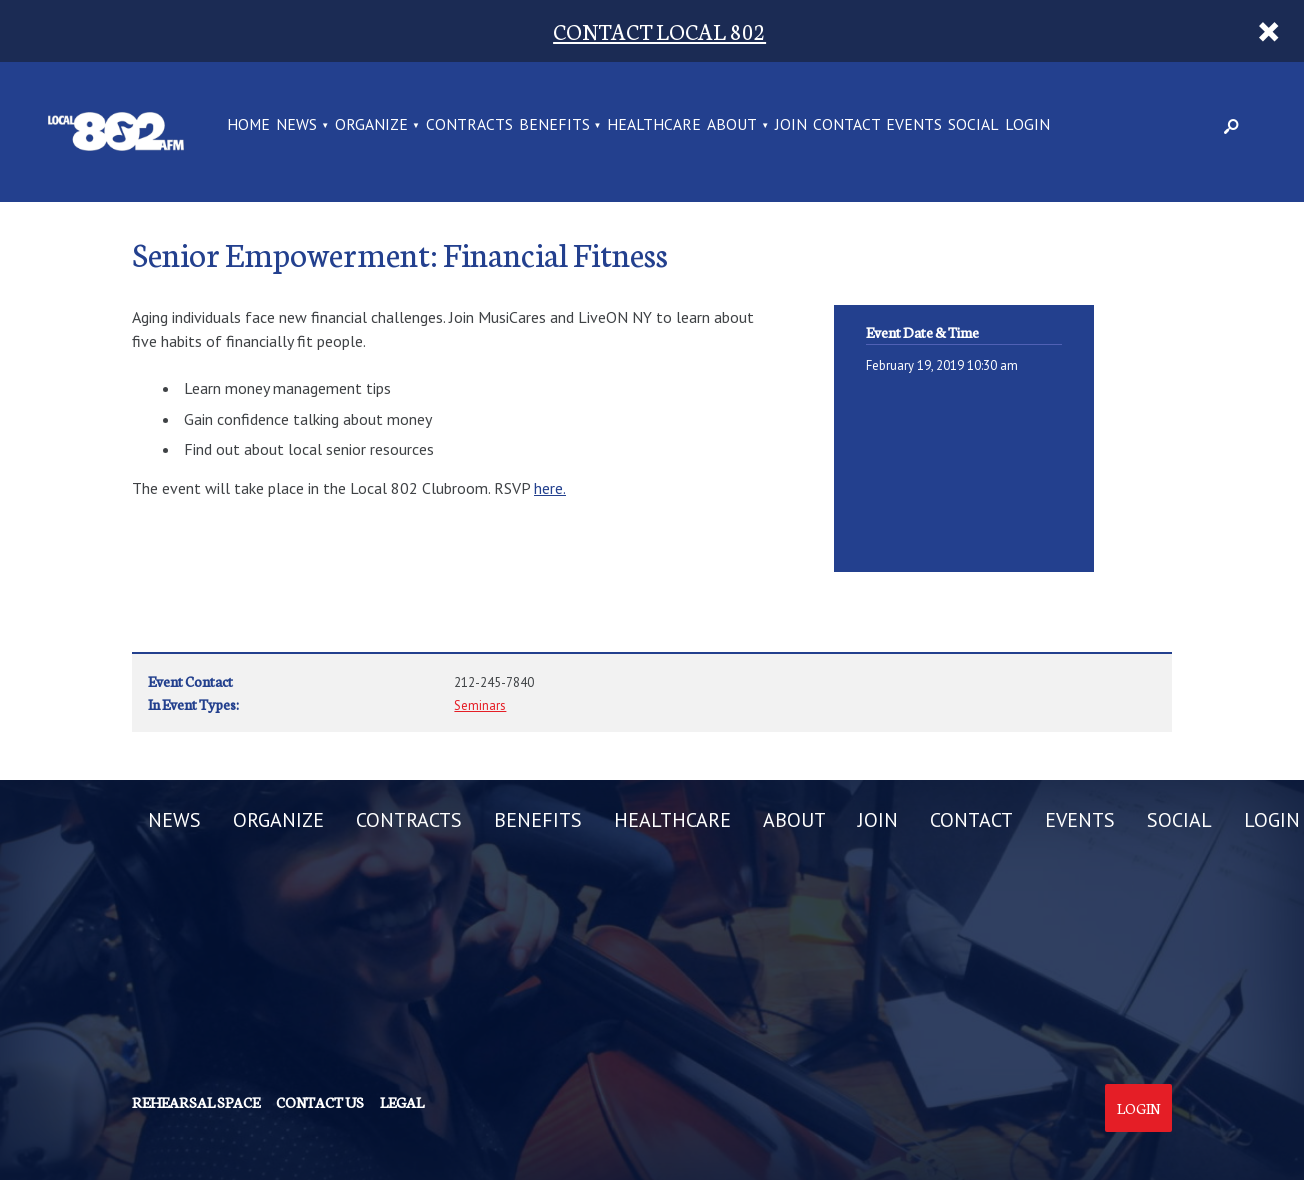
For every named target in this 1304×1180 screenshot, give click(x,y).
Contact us (320, 1102)
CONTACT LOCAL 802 (659, 30)
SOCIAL (973, 125)
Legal (402, 1102)
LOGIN (1027, 125)
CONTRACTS (469, 125)
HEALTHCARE (654, 125)
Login (1138, 1108)
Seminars (480, 705)
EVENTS (914, 125)
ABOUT (732, 125)
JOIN (791, 125)
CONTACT (847, 125)
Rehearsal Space (196, 1102)
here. (550, 488)
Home (248, 125)
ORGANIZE (371, 125)
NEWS (296, 125)
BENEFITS (554, 125)
